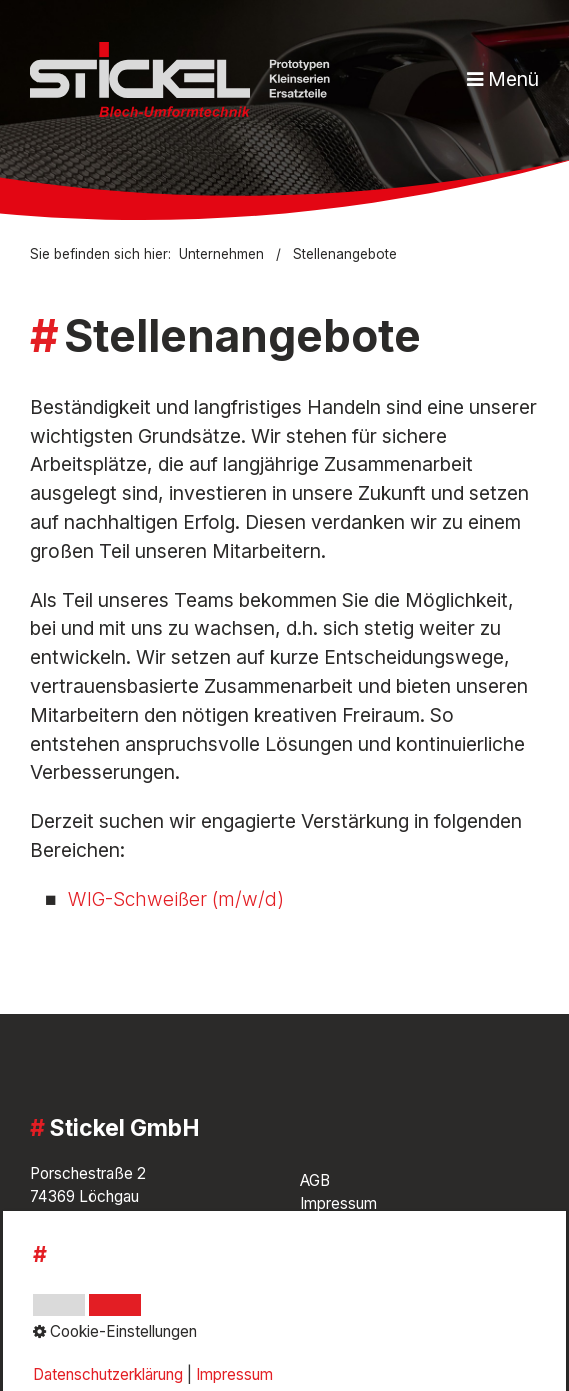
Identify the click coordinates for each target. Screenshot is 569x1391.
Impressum (338, 1203)
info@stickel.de (84, 1252)
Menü (513, 79)
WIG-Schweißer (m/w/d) (176, 899)
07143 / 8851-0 (113, 1229)
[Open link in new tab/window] (55, 1309)
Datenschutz (343, 1236)
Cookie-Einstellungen (373, 1259)
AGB (315, 1180)
